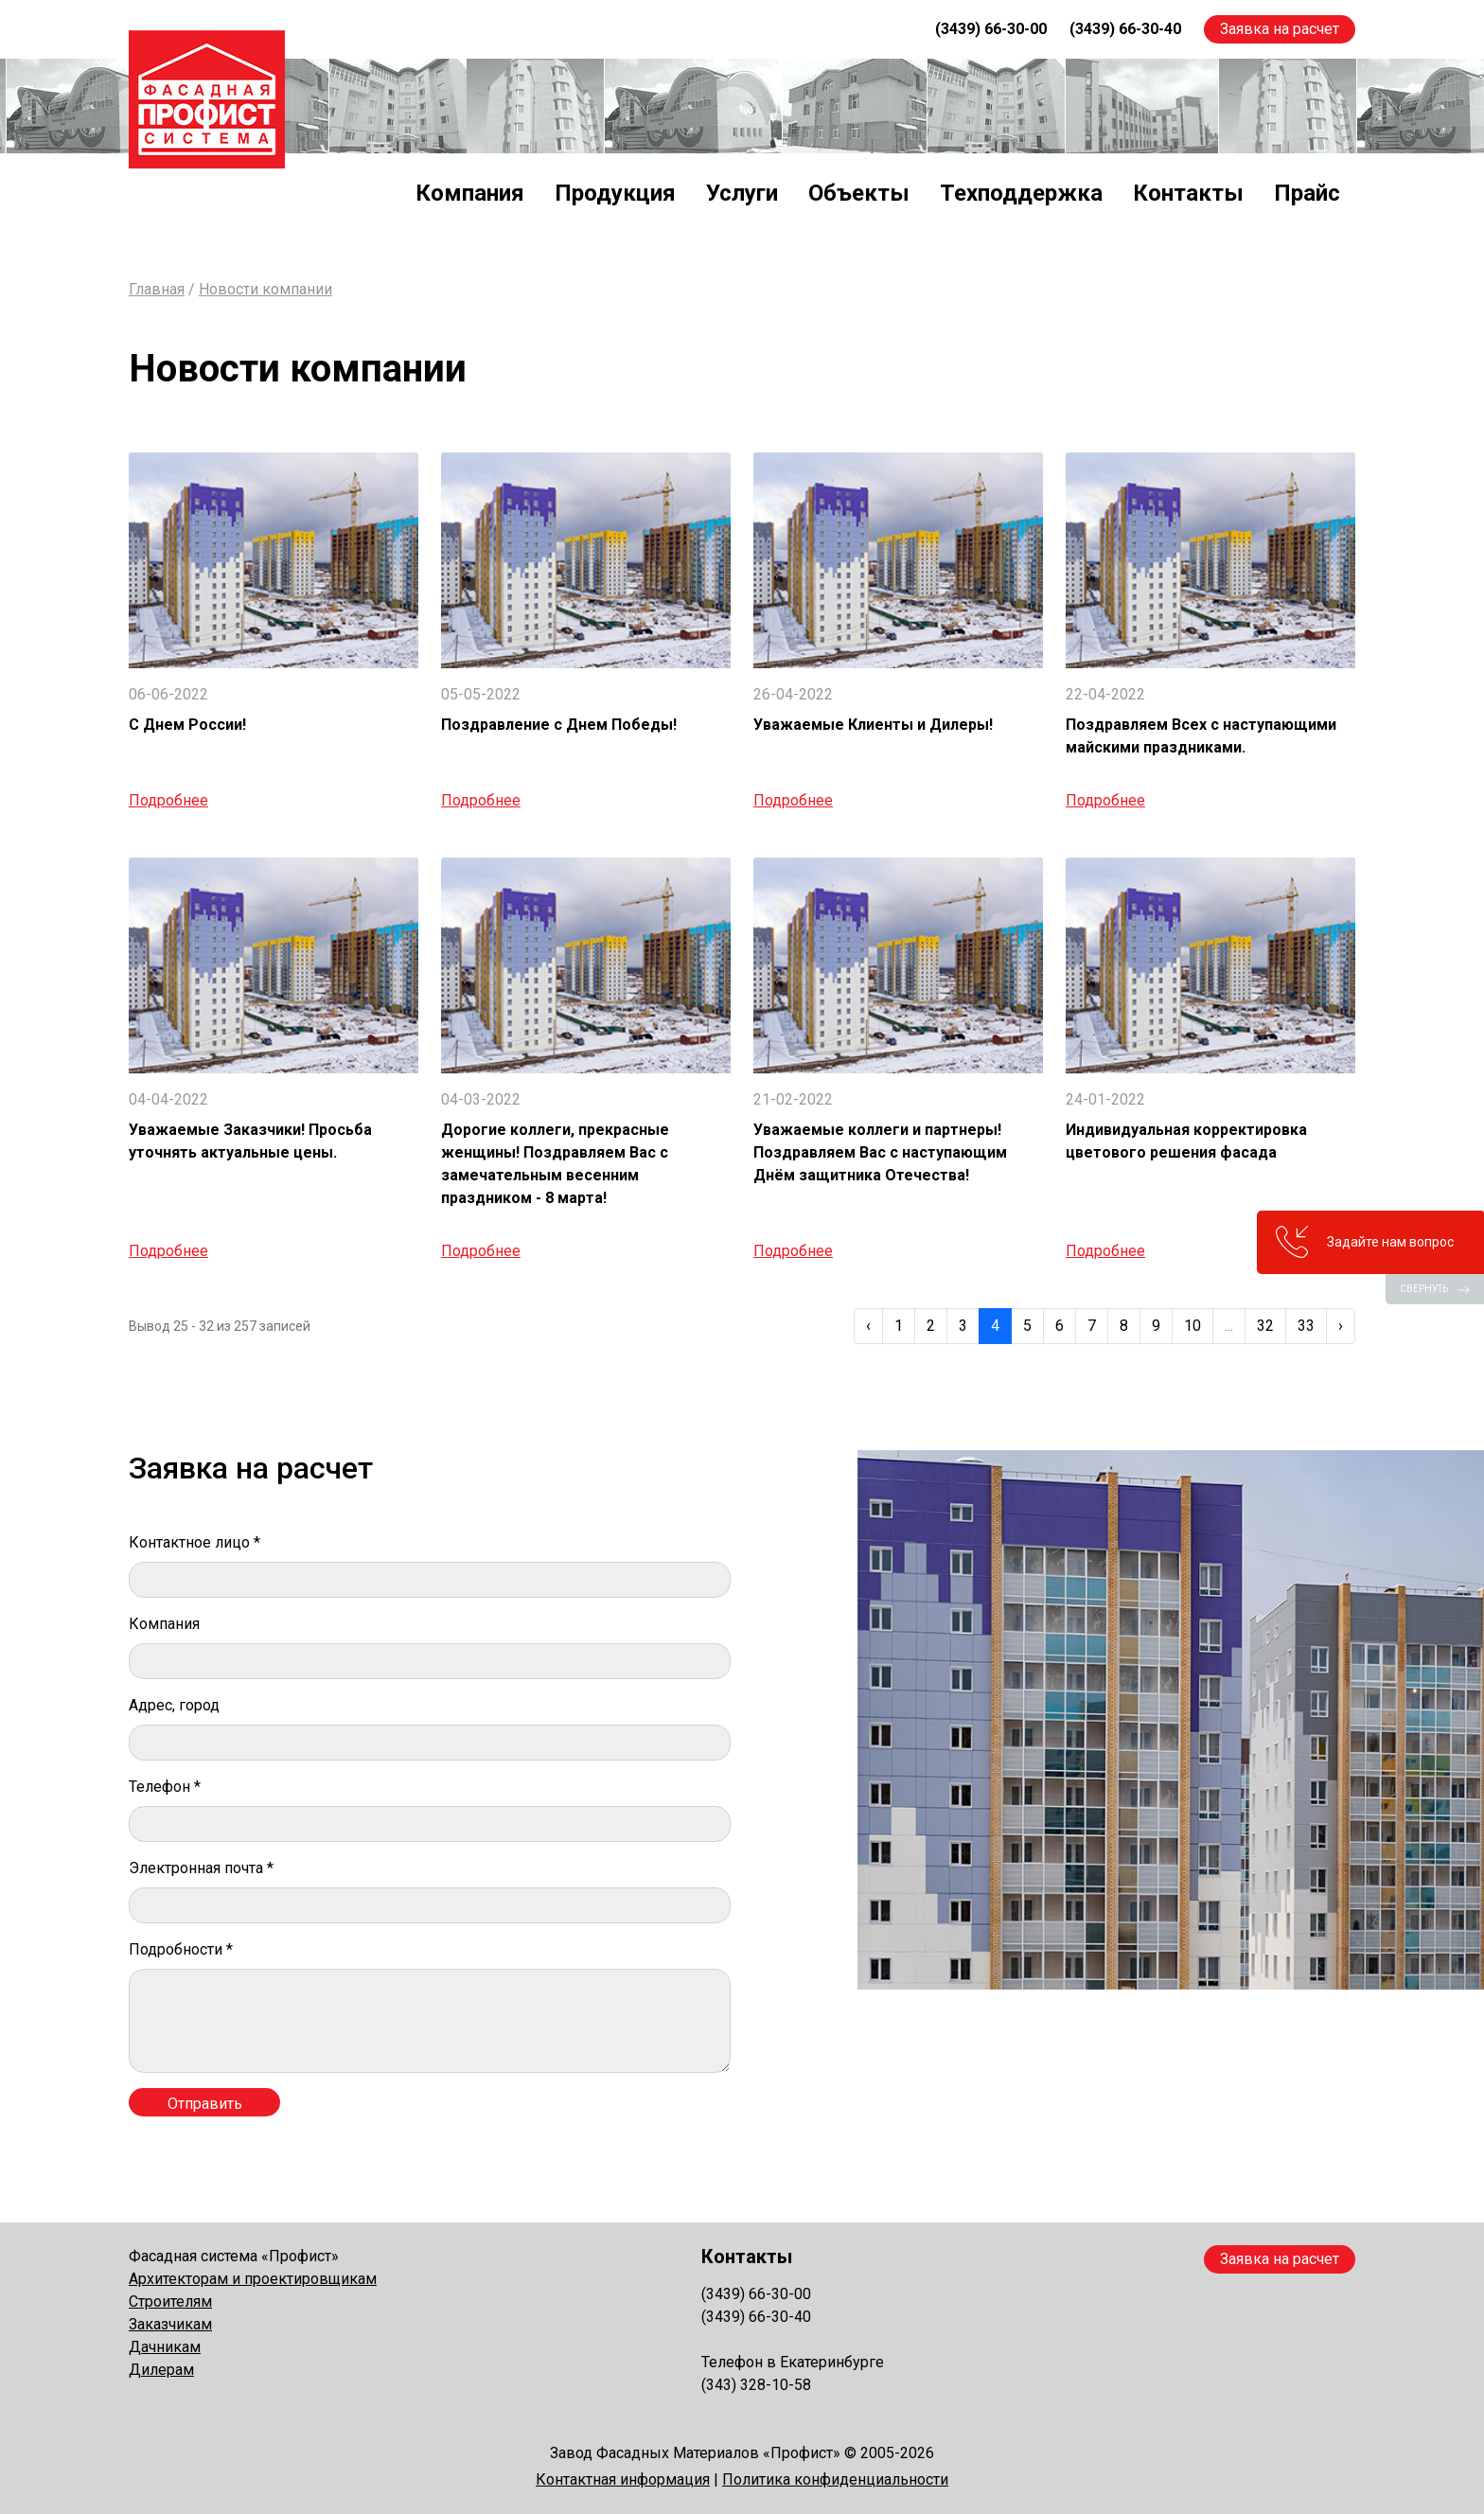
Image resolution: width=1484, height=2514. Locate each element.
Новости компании (265, 289)
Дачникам (165, 2347)
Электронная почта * (201, 1868)
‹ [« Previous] (868, 1326)
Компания (469, 193)
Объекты (859, 193)
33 (1306, 1326)
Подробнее (168, 800)
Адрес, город (174, 1705)
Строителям (170, 2301)
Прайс (1307, 193)
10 (1192, 1326)
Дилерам (161, 2370)
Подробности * (181, 1949)
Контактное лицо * (194, 1542)
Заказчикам (170, 2324)
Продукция (615, 193)
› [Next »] (1340, 1326)
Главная (157, 289)
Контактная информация (623, 2479)
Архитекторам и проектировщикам (253, 2279)
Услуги (742, 193)
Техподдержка (1021, 193)
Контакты (1188, 193)
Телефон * (165, 1787)
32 (1265, 1326)
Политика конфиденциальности (835, 2479)
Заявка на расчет (1279, 29)
